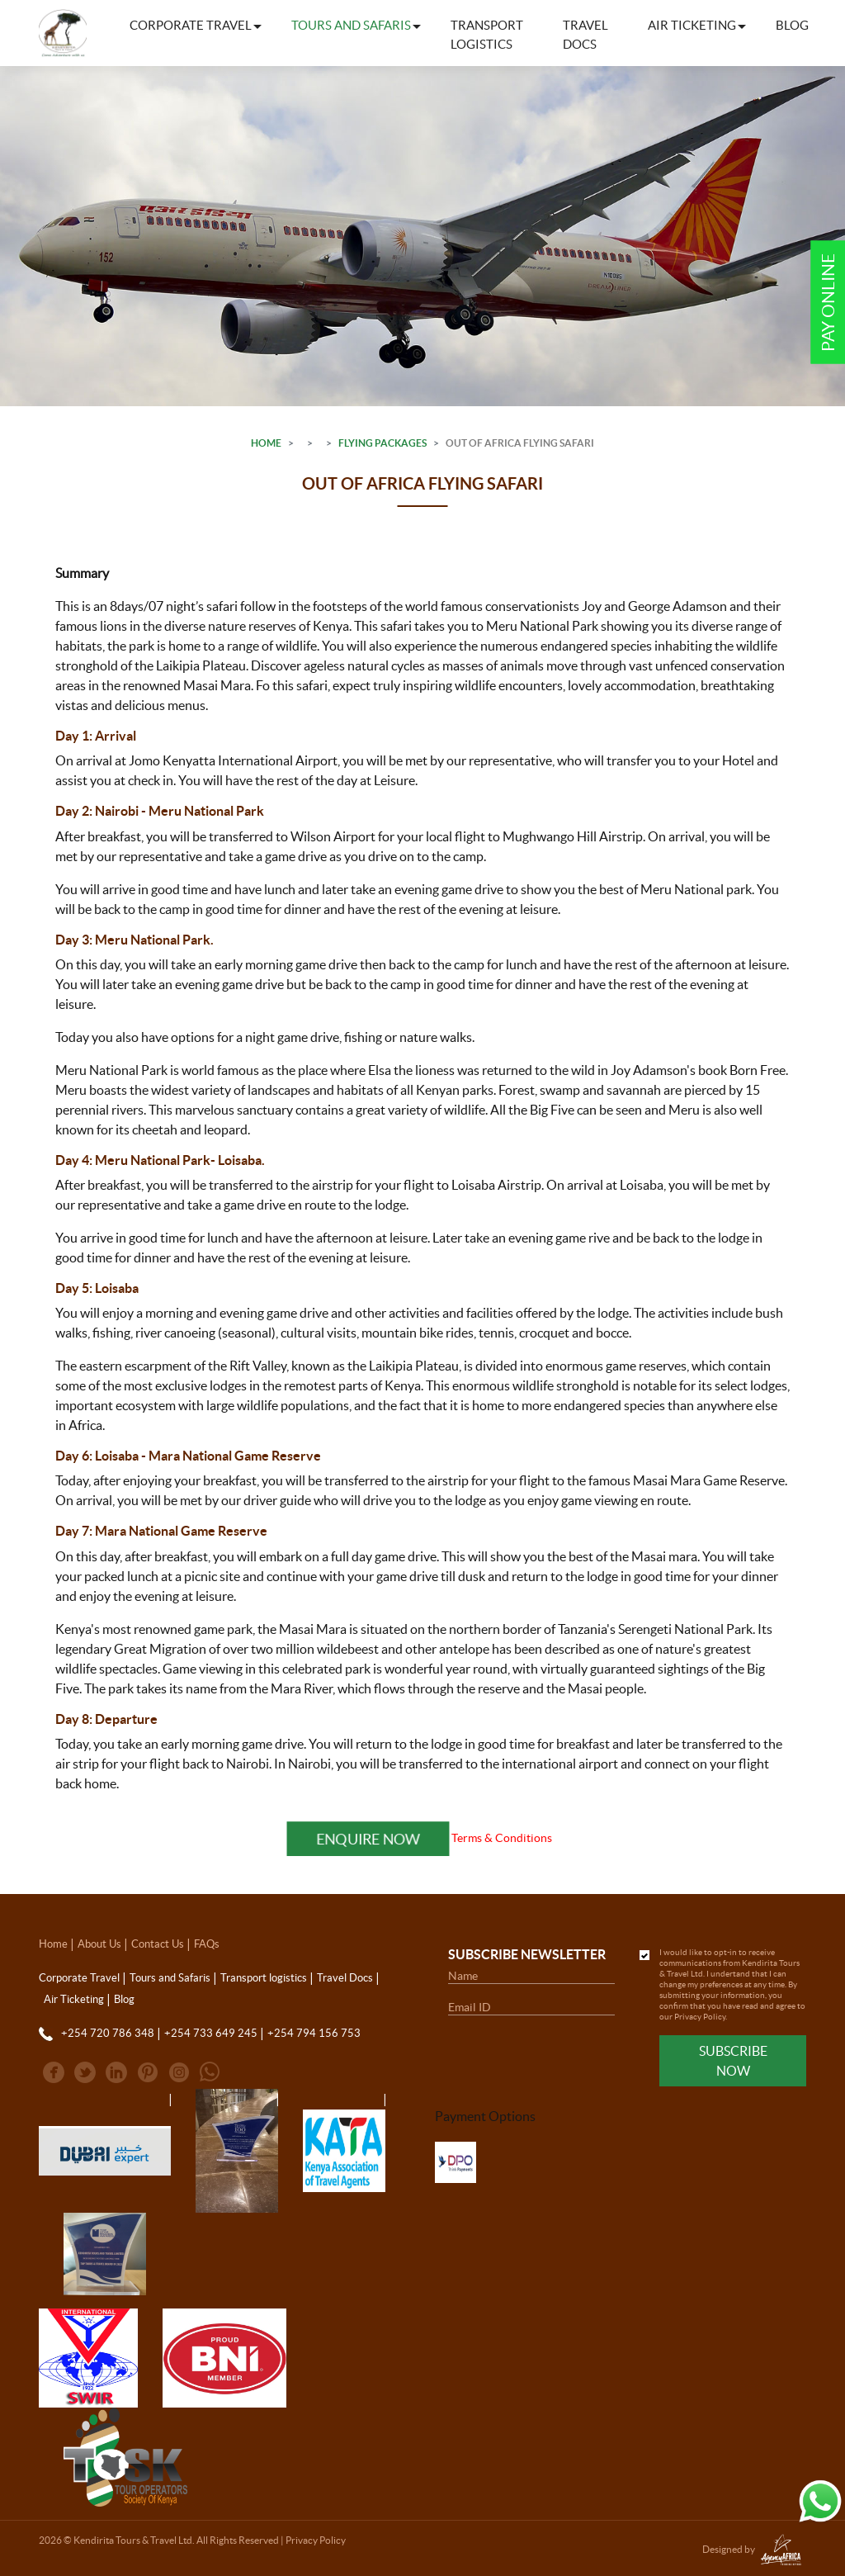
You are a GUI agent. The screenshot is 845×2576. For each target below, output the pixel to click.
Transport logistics (487, 34)
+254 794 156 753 (314, 2033)
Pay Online (828, 302)
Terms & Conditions (501, 1837)
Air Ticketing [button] (692, 25)
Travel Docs (585, 34)
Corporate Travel (79, 1978)
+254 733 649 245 (210, 2033)
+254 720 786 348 (107, 2033)
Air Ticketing (74, 1999)
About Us (99, 1944)
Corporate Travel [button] (191, 25)
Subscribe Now (733, 2060)
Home (266, 443)
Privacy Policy (699, 2016)
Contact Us (157, 1944)
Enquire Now (368, 1838)
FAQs (207, 1944)
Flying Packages (382, 443)
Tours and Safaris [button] (351, 25)
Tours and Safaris (170, 1978)
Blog (792, 25)
